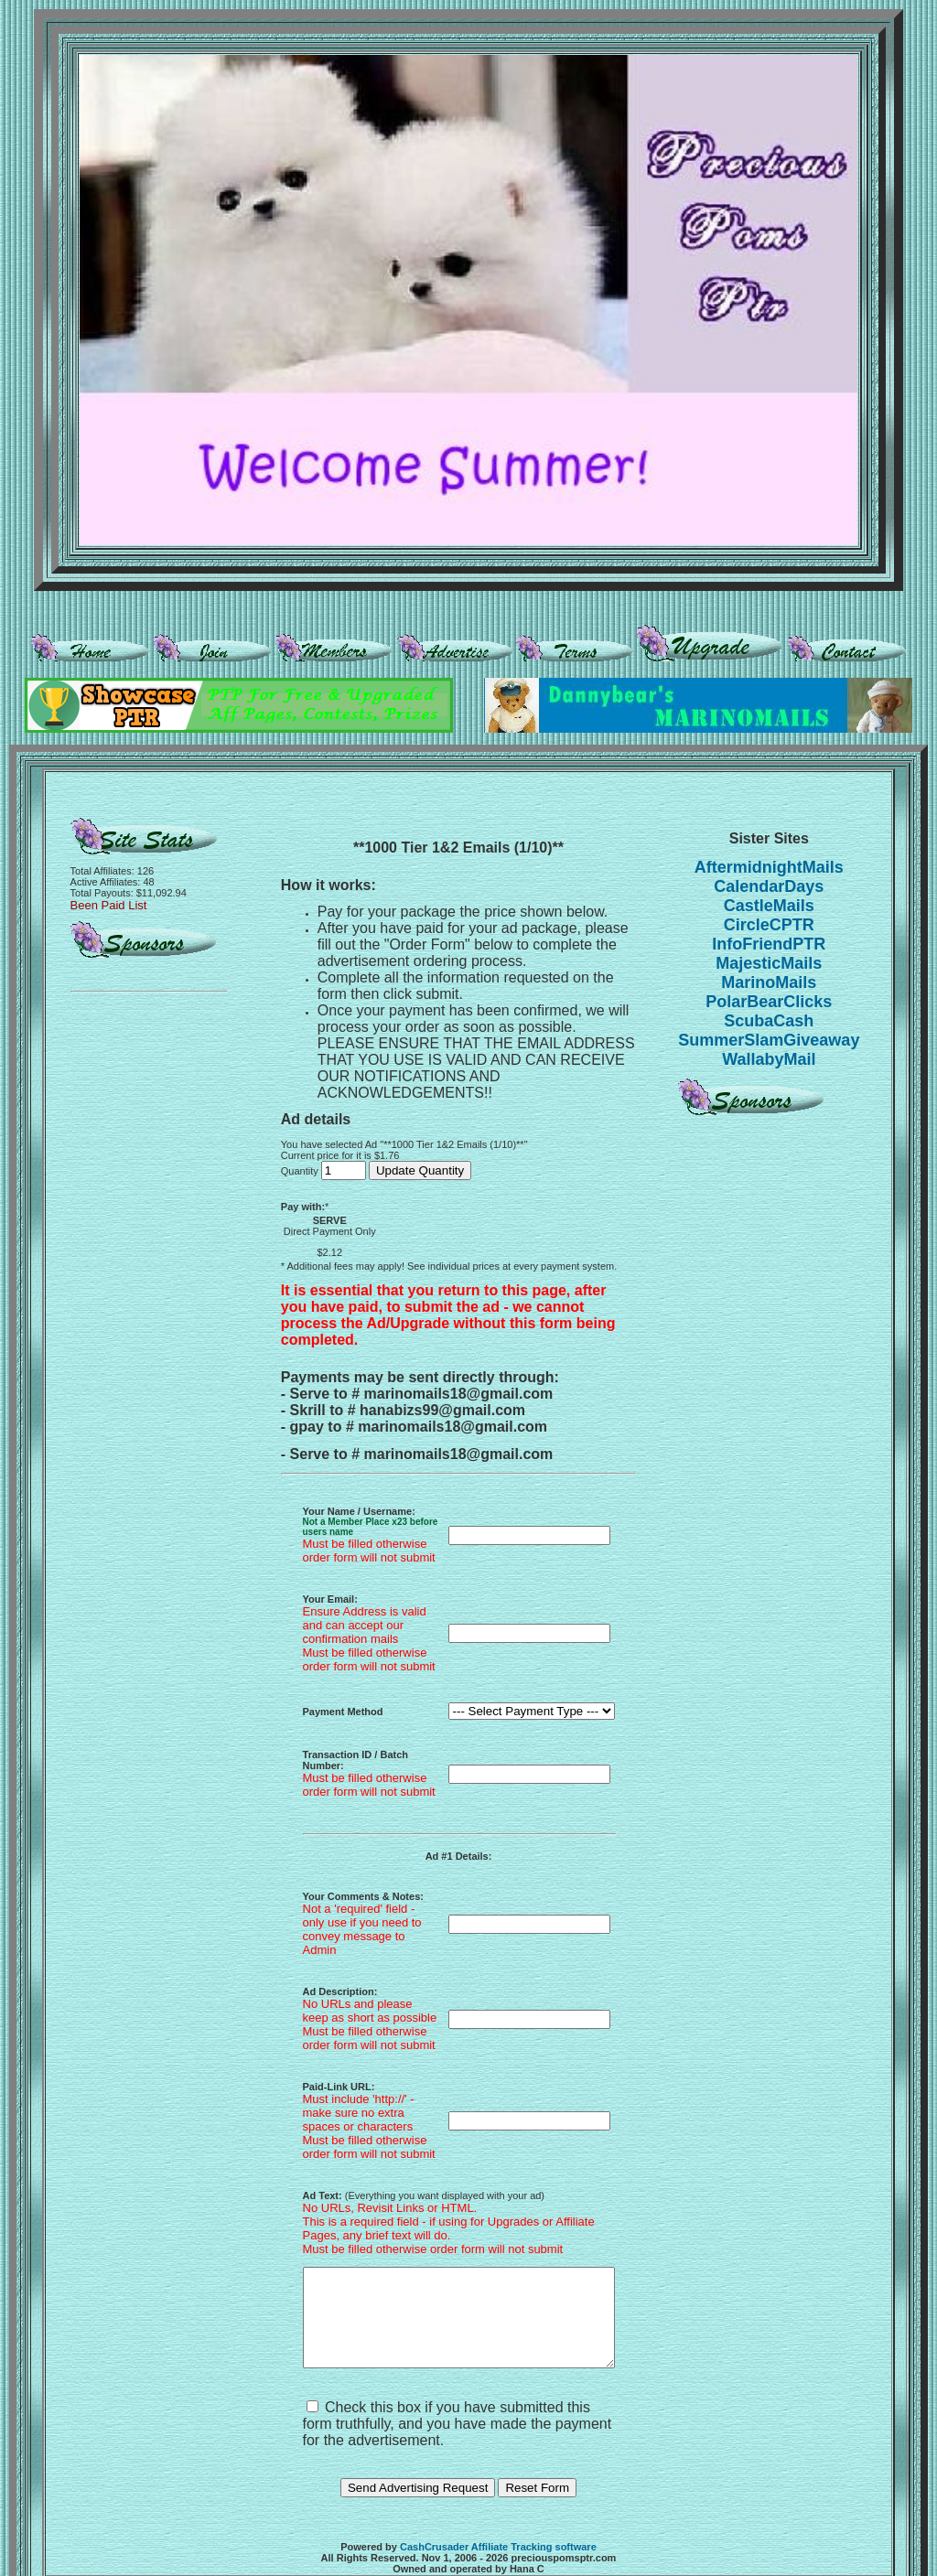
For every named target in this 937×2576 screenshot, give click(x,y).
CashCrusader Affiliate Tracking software (498, 2511)
